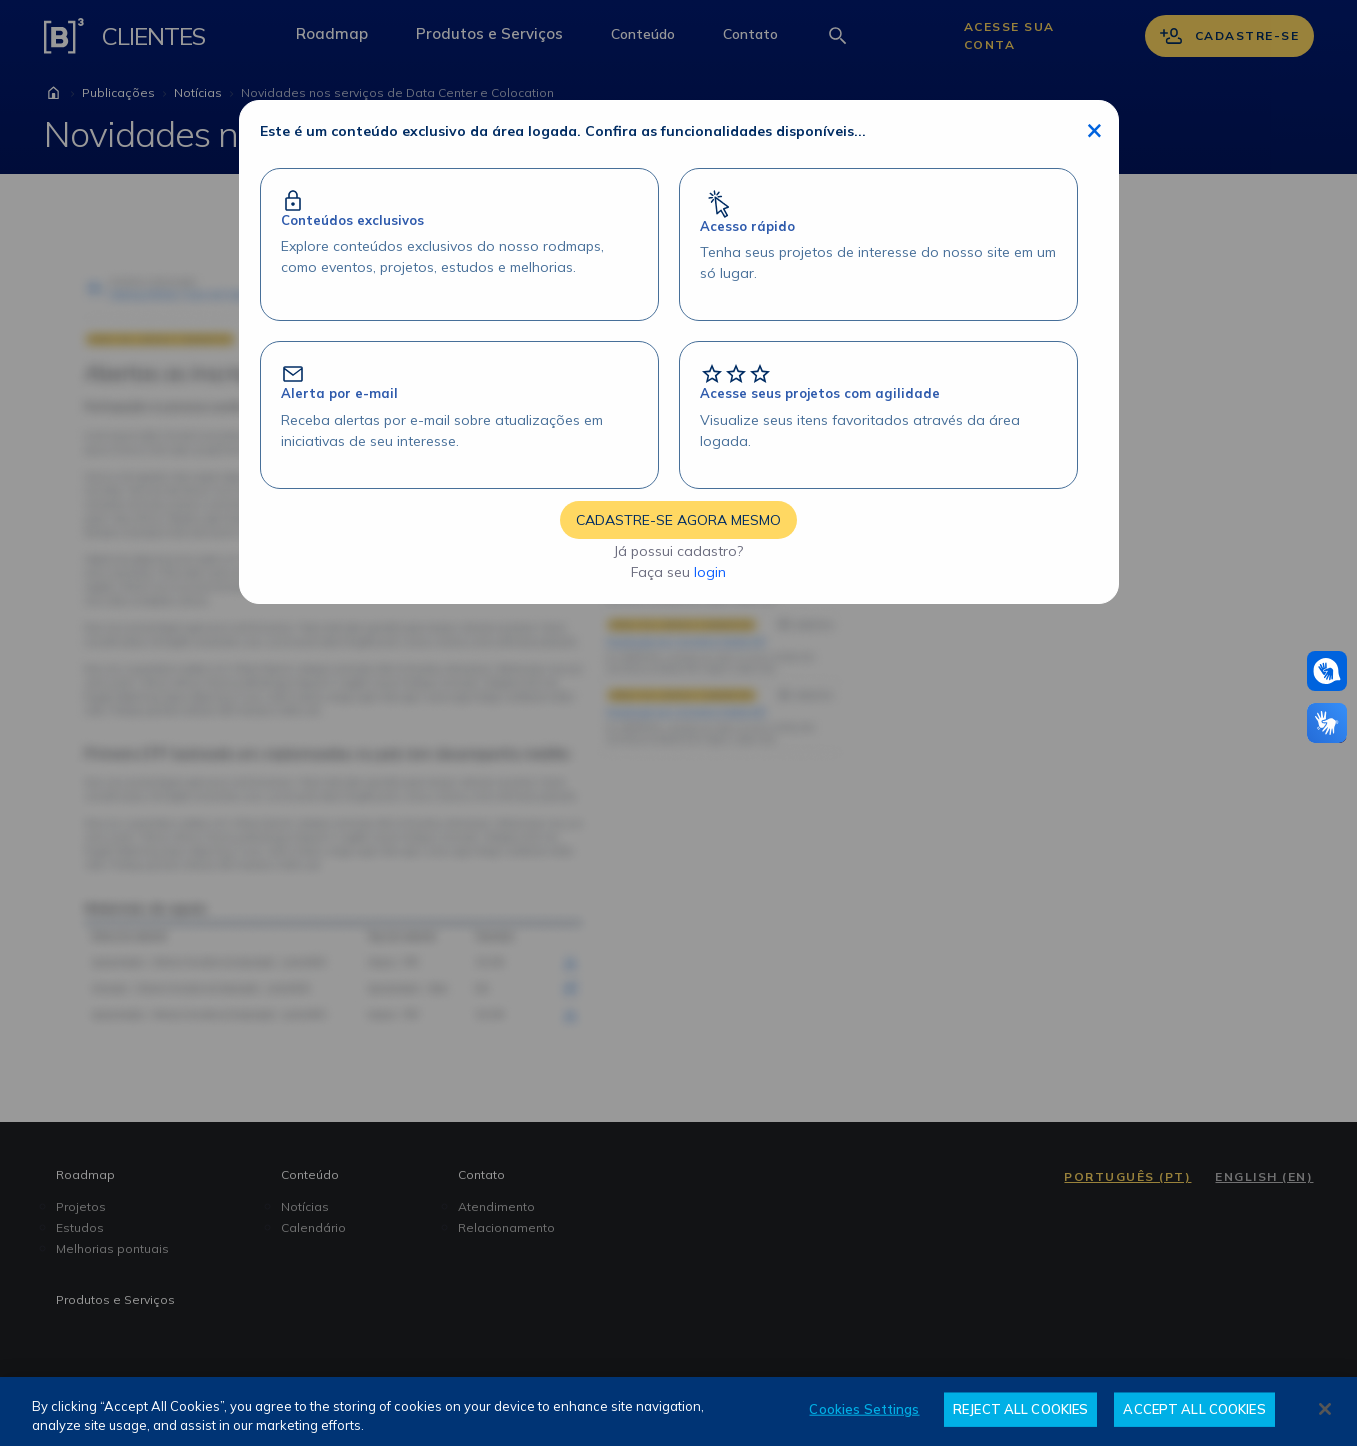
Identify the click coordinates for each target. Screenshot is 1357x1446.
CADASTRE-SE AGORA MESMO (678, 520)
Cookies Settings (864, 1409)
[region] (678, 1411)
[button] (1327, 671)
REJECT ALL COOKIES (1020, 1409)
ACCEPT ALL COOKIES (1194, 1409)
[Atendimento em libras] (1327, 671)
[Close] (1325, 1409)
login (710, 572)
